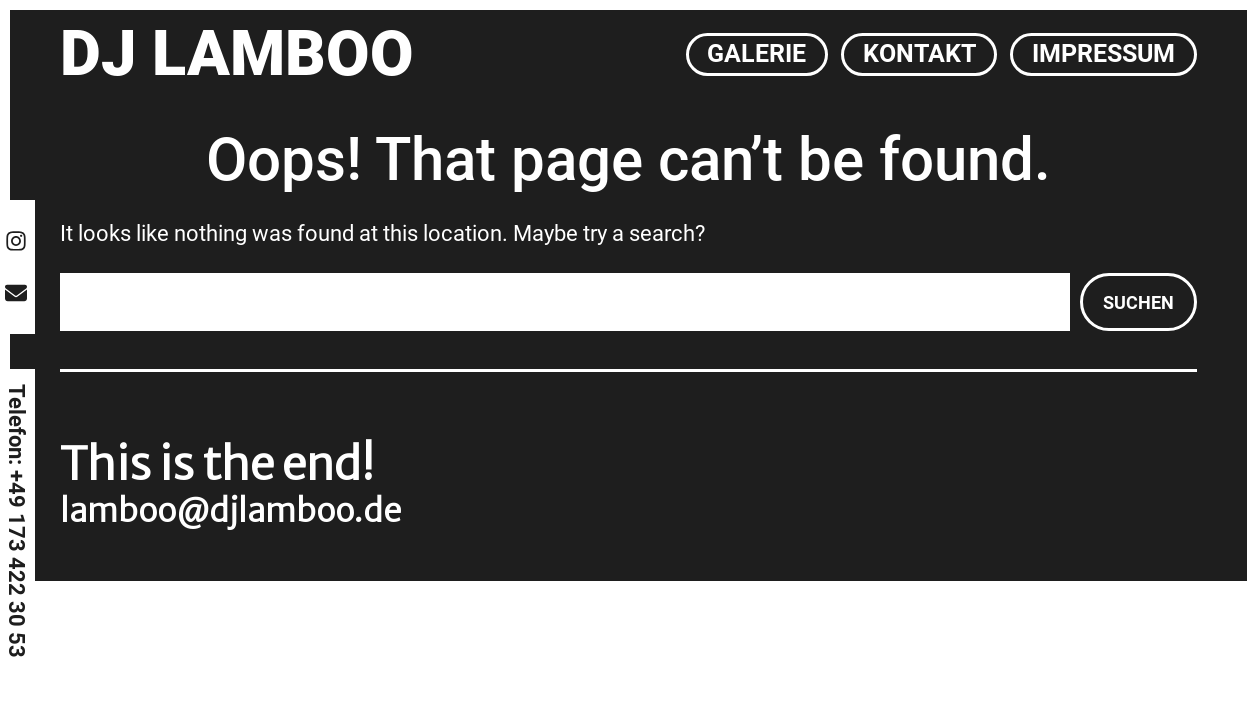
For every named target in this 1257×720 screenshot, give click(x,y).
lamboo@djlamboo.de (230, 511)
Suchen (1138, 302)
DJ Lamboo (237, 53)
